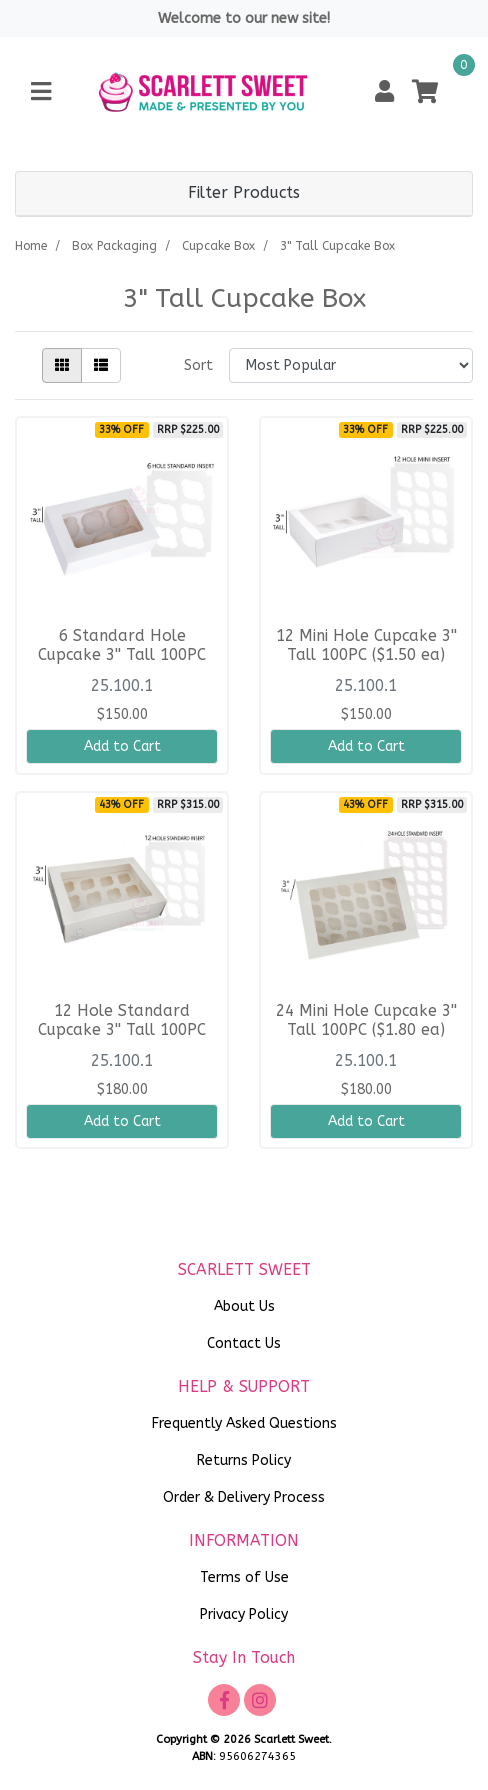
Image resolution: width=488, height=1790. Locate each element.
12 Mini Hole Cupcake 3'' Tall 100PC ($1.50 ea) (366, 645)
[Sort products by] (351, 365)
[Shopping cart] (425, 92)
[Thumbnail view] (62, 365)
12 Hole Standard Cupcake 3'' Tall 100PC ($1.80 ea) (122, 1030)
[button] (384, 92)
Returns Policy (244, 1460)
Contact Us (244, 1343)
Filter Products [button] (244, 193)
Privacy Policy (244, 1614)
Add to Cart (122, 746)
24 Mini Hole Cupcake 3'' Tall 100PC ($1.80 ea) (366, 1020)
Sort (198, 365)
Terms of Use (244, 1577)
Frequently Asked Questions (244, 1423)
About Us (244, 1306)
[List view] (101, 365)
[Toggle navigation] (41, 92)
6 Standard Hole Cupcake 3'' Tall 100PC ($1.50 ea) (122, 655)
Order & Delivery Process (244, 1497)
